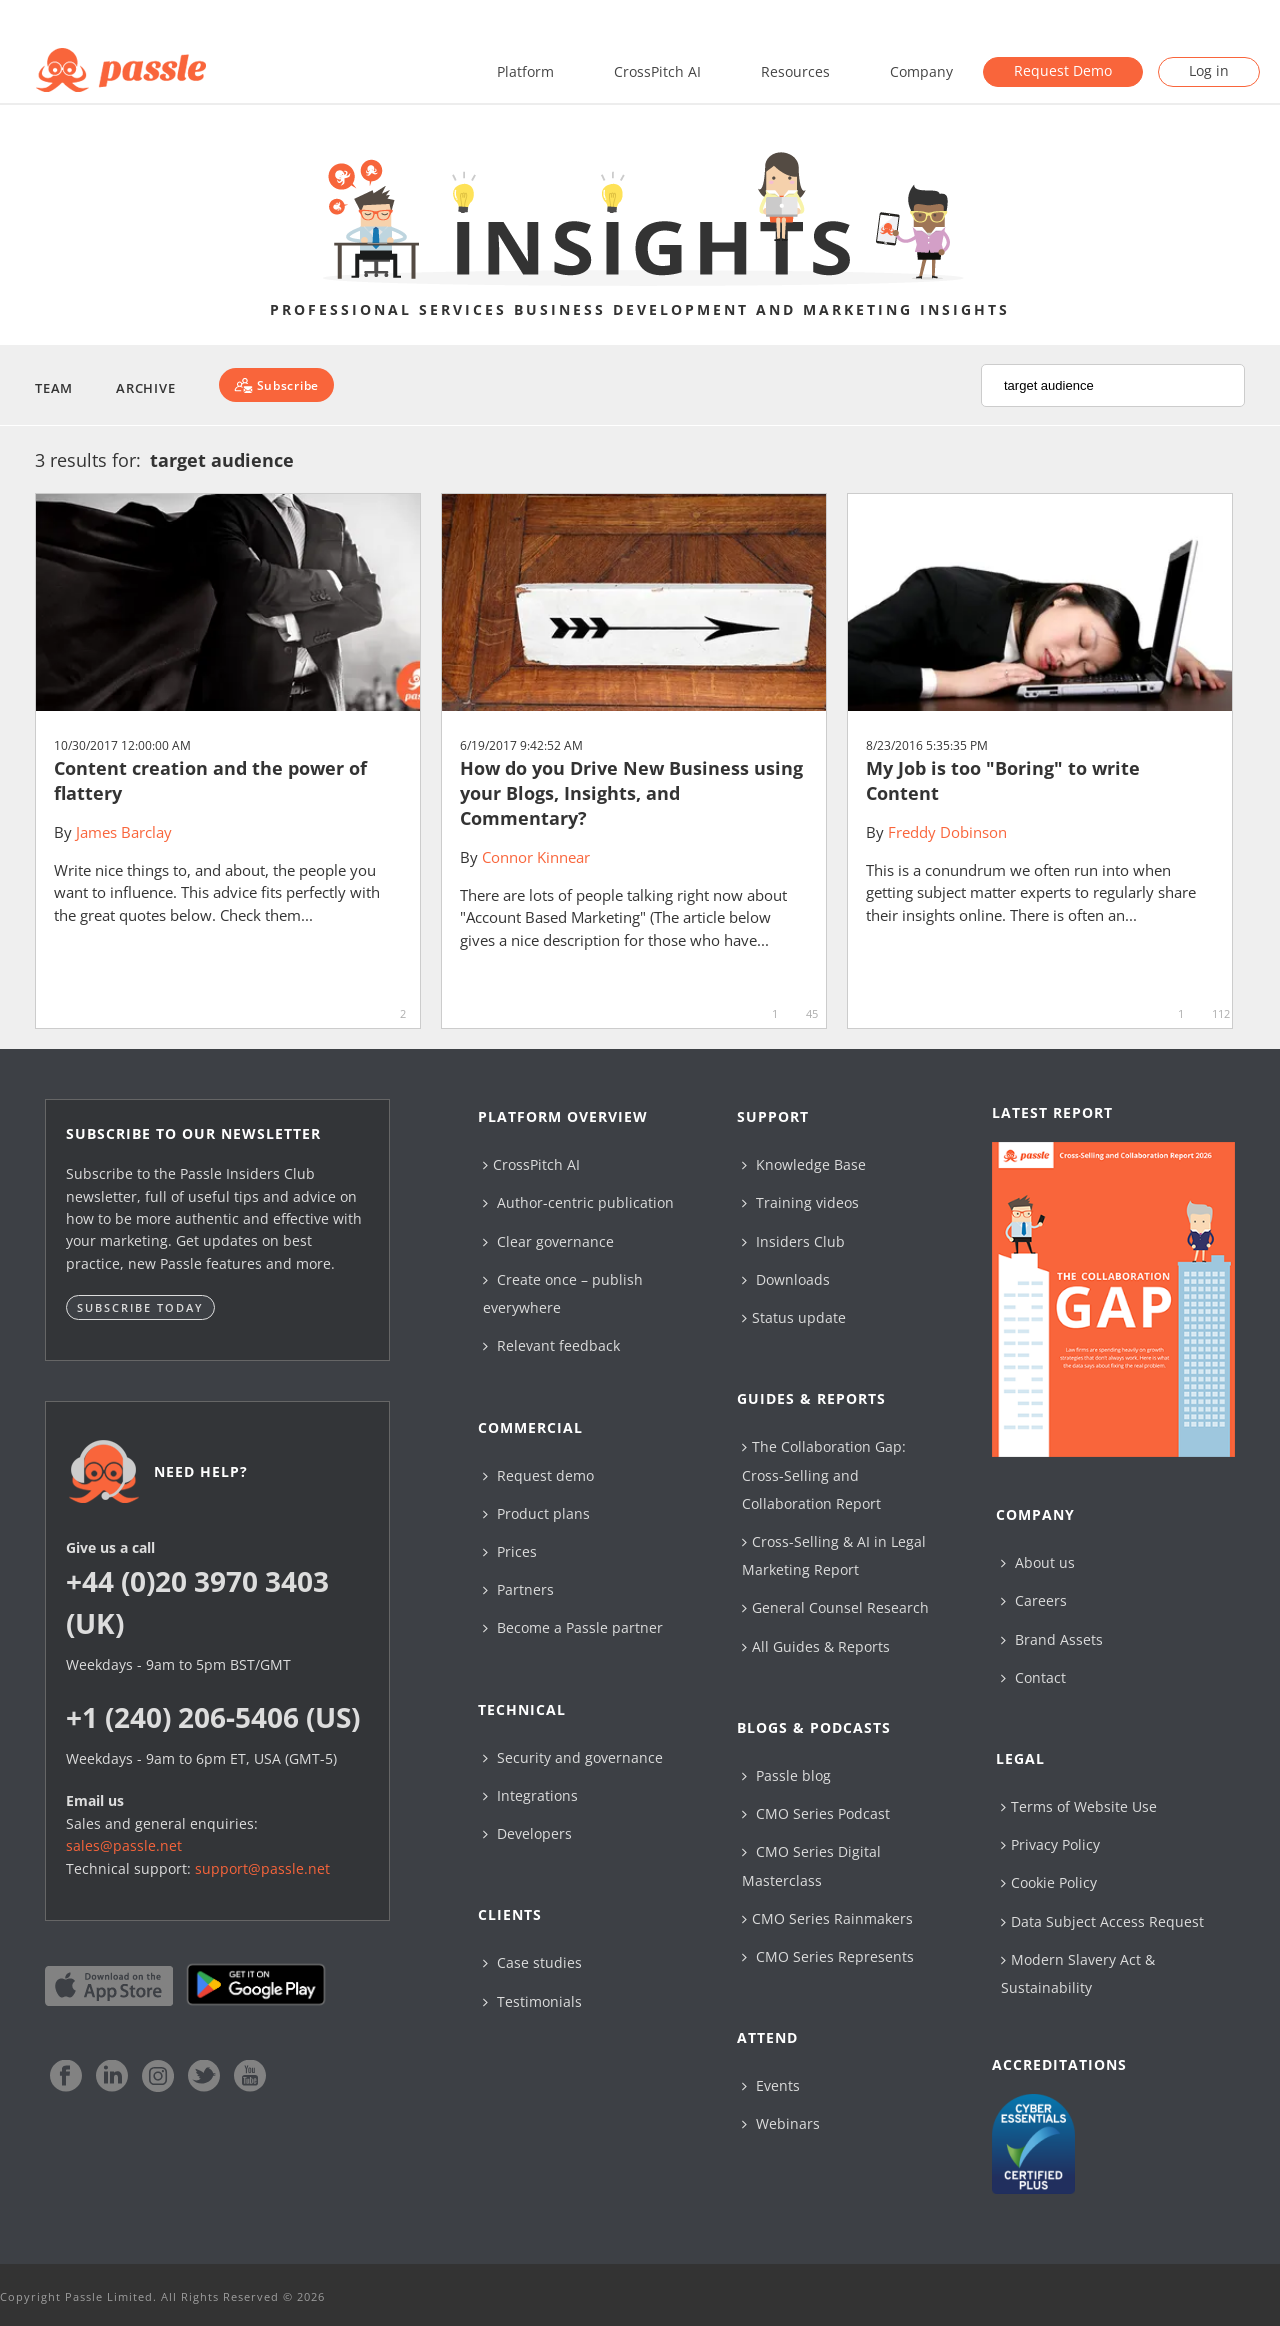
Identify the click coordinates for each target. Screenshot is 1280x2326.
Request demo (538, 1475)
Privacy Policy (1050, 1844)
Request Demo (1063, 70)
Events (771, 2085)
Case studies (532, 1962)
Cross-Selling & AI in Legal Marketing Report (834, 1555)
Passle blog (786, 1775)
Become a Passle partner (573, 1627)
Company (921, 71)
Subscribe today (140, 1307)
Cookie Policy (1049, 1882)
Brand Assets (1052, 1639)
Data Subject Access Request (1102, 1921)
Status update (794, 1317)
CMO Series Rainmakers (827, 1918)
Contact (1033, 1677)
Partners (518, 1589)
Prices (510, 1551)
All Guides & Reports (816, 1646)
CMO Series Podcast (816, 1813)
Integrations (530, 1795)
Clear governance (548, 1241)
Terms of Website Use (1079, 1806)
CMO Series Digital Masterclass (811, 1865)
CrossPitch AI (657, 71)
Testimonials (532, 2001)
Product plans (536, 1513)
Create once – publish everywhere (563, 1293)
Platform (525, 71)
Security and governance (573, 1757)
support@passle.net (262, 1868)
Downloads (786, 1279)
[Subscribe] (276, 385)
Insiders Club (793, 1241)
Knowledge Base (804, 1164)
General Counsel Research (835, 1607)
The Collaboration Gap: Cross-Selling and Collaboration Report (824, 1474)
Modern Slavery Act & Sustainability (1078, 1973)
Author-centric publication (578, 1202)
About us (1038, 1562)
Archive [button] (145, 388)
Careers (1034, 1600)
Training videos (800, 1202)
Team (54, 388)
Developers (527, 1833)
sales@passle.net (124, 1845)
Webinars (781, 2123)
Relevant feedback (551, 1345)
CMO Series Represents (828, 1956)
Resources (795, 71)
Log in (1209, 70)
